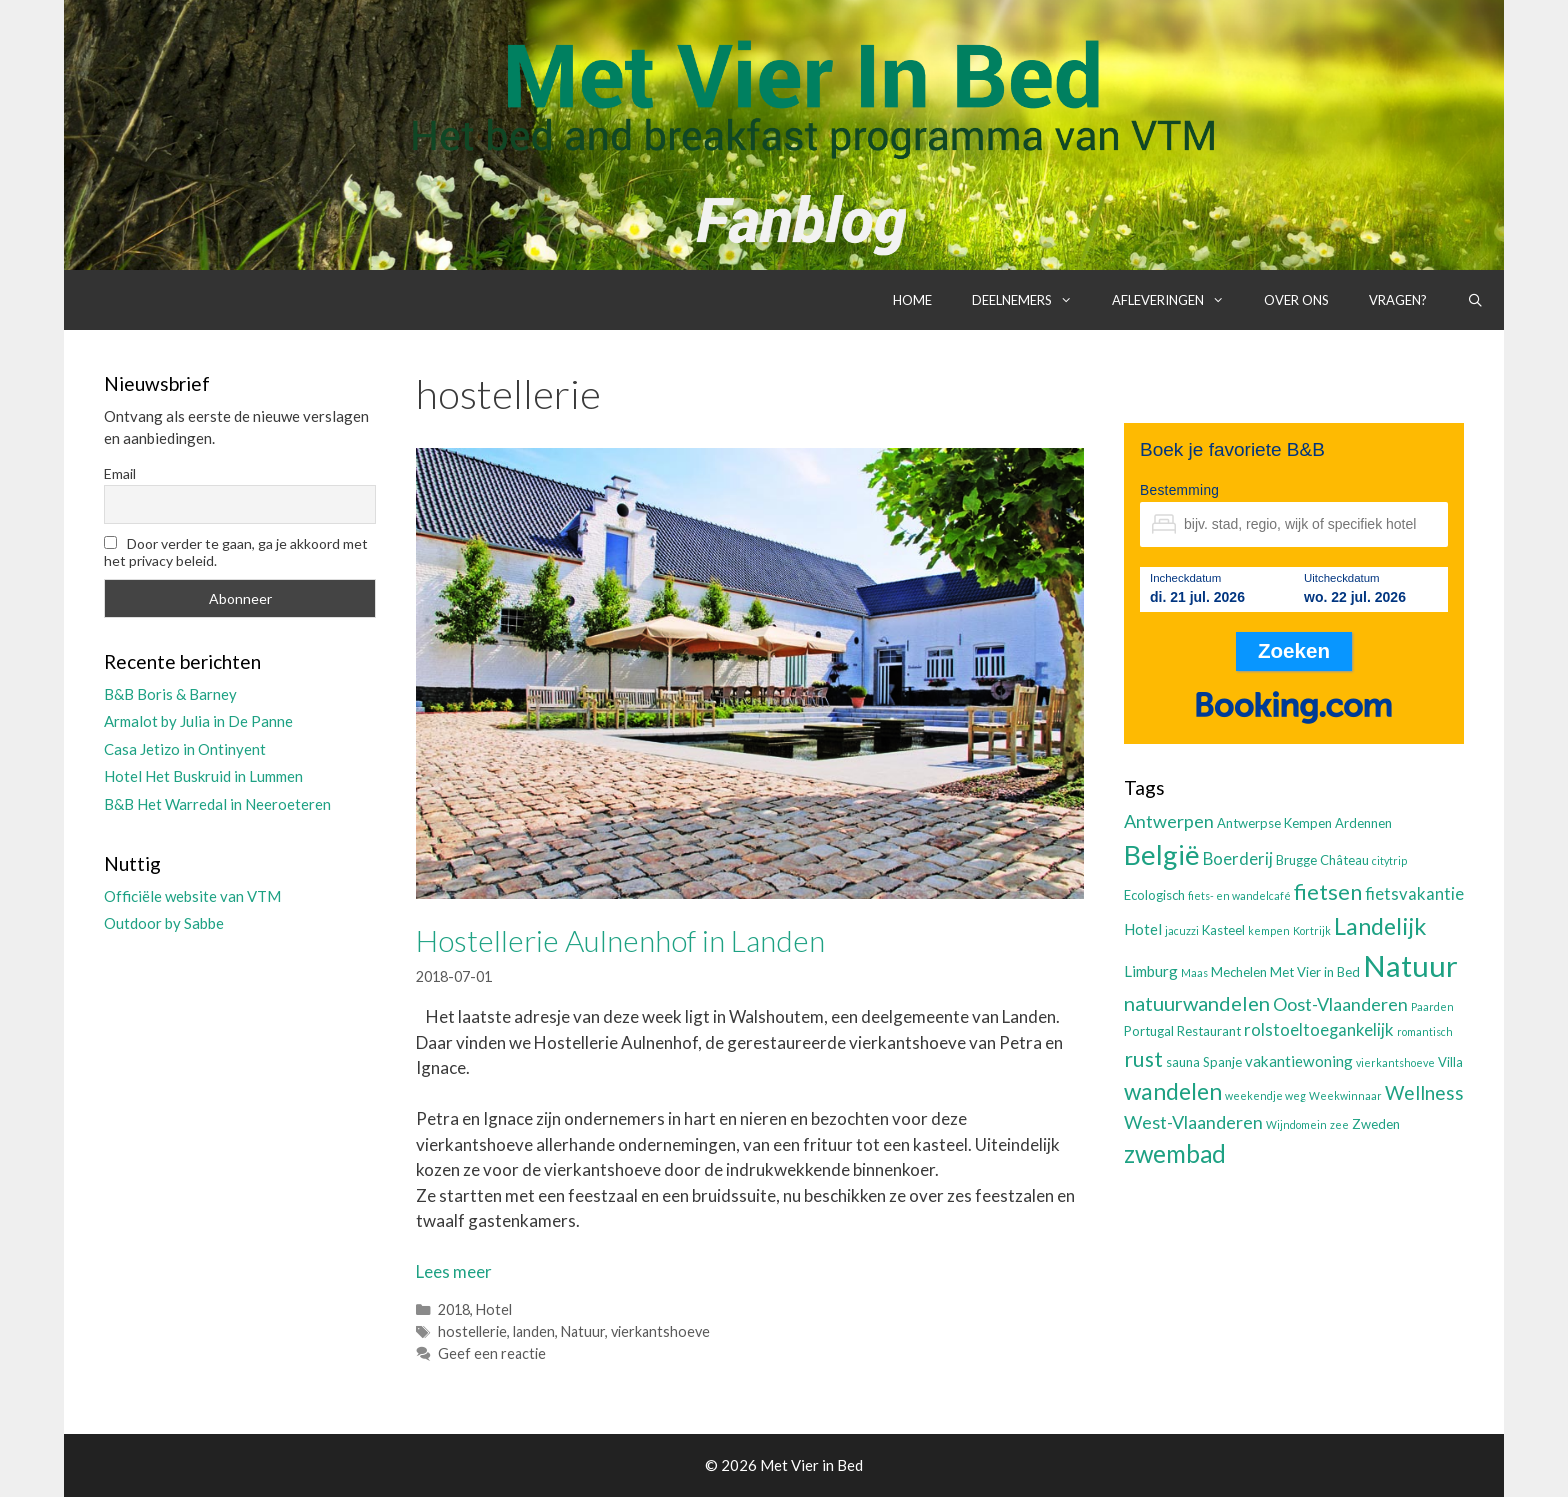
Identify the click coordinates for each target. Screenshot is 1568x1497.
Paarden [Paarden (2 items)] (1432, 1006)
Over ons (1296, 300)
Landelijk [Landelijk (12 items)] (1380, 926)
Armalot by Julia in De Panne (198, 721)
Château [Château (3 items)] (1344, 860)
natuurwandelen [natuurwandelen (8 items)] (1197, 1003)
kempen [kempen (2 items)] (1269, 930)
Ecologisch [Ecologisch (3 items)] (1154, 895)
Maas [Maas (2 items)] (1194, 972)
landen (534, 1331)
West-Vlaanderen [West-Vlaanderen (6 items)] (1193, 1122)
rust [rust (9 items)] (1143, 1058)
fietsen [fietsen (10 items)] (1328, 891)
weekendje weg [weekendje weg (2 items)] (1265, 1095)
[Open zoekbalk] (1475, 300)
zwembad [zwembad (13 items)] (1175, 1153)
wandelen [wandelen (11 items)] (1173, 1091)
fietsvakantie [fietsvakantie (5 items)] (1414, 894)
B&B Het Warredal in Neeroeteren (217, 804)
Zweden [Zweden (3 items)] (1376, 1124)
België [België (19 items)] (1162, 854)
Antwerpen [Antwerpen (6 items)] (1169, 821)
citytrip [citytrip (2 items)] (1389, 860)
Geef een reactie (492, 1353)
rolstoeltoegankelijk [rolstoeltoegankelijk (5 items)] (1319, 1030)
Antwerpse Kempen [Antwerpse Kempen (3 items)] (1274, 823)
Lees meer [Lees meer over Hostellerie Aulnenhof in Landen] (454, 1271)
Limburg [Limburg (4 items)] (1151, 971)
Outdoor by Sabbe (164, 923)
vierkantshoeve (660, 1331)
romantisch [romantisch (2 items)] (1425, 1031)
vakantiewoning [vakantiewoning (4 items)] (1299, 1061)
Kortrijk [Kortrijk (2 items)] (1312, 930)
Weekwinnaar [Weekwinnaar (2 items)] (1345, 1095)
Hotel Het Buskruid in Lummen (203, 776)
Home (912, 300)
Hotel (494, 1309)
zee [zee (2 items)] (1339, 1124)
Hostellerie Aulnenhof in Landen (620, 940)
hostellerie (472, 1331)
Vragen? (1398, 300)
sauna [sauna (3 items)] (1183, 1062)
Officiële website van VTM (192, 896)
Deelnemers (1032, 300)
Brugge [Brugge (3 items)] (1296, 860)
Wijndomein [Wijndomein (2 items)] (1296, 1124)
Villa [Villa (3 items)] (1450, 1062)
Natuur (583, 1331)
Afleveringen (1178, 300)
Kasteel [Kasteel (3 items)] (1223, 930)
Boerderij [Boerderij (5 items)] (1238, 859)
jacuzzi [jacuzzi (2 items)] (1182, 930)
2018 (454, 1309)
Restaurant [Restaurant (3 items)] (1209, 1031)
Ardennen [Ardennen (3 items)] (1363, 823)
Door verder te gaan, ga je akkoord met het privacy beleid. (236, 552)
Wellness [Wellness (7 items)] (1424, 1092)
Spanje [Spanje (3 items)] (1222, 1062)
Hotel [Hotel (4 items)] (1143, 929)
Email (120, 473)
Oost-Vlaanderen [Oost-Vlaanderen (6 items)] (1340, 1004)
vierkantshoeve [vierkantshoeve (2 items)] (1395, 1062)
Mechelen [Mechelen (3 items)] (1239, 972)
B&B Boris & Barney (170, 694)
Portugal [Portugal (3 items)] (1149, 1031)
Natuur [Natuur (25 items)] (1410, 965)
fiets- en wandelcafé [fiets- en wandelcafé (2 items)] (1239, 895)
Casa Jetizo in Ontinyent (185, 749)
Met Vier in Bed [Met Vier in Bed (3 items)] (1315, 972)
